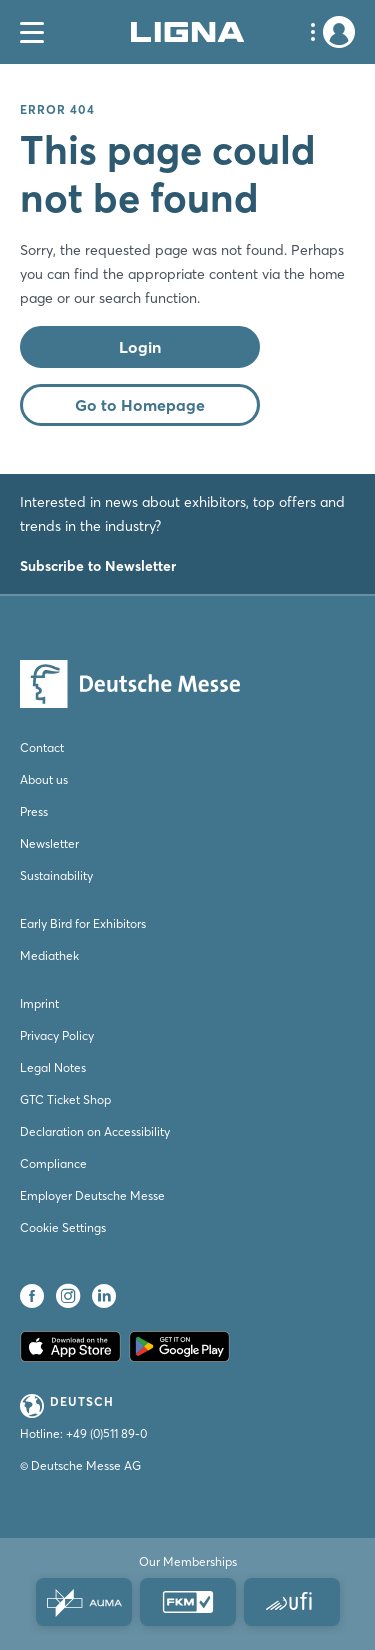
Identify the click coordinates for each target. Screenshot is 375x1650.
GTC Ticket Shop (65, 1099)
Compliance (53, 1163)
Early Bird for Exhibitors (83, 923)
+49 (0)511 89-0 (106, 1433)
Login (140, 347)
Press (34, 811)
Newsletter (49, 843)
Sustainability (56, 875)
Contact (42, 747)
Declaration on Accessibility (95, 1131)
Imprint (39, 1003)
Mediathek (49, 955)
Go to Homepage (140, 405)
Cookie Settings (63, 1227)
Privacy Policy (57, 1035)
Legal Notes (53, 1067)
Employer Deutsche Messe (92, 1195)
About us (44, 779)
